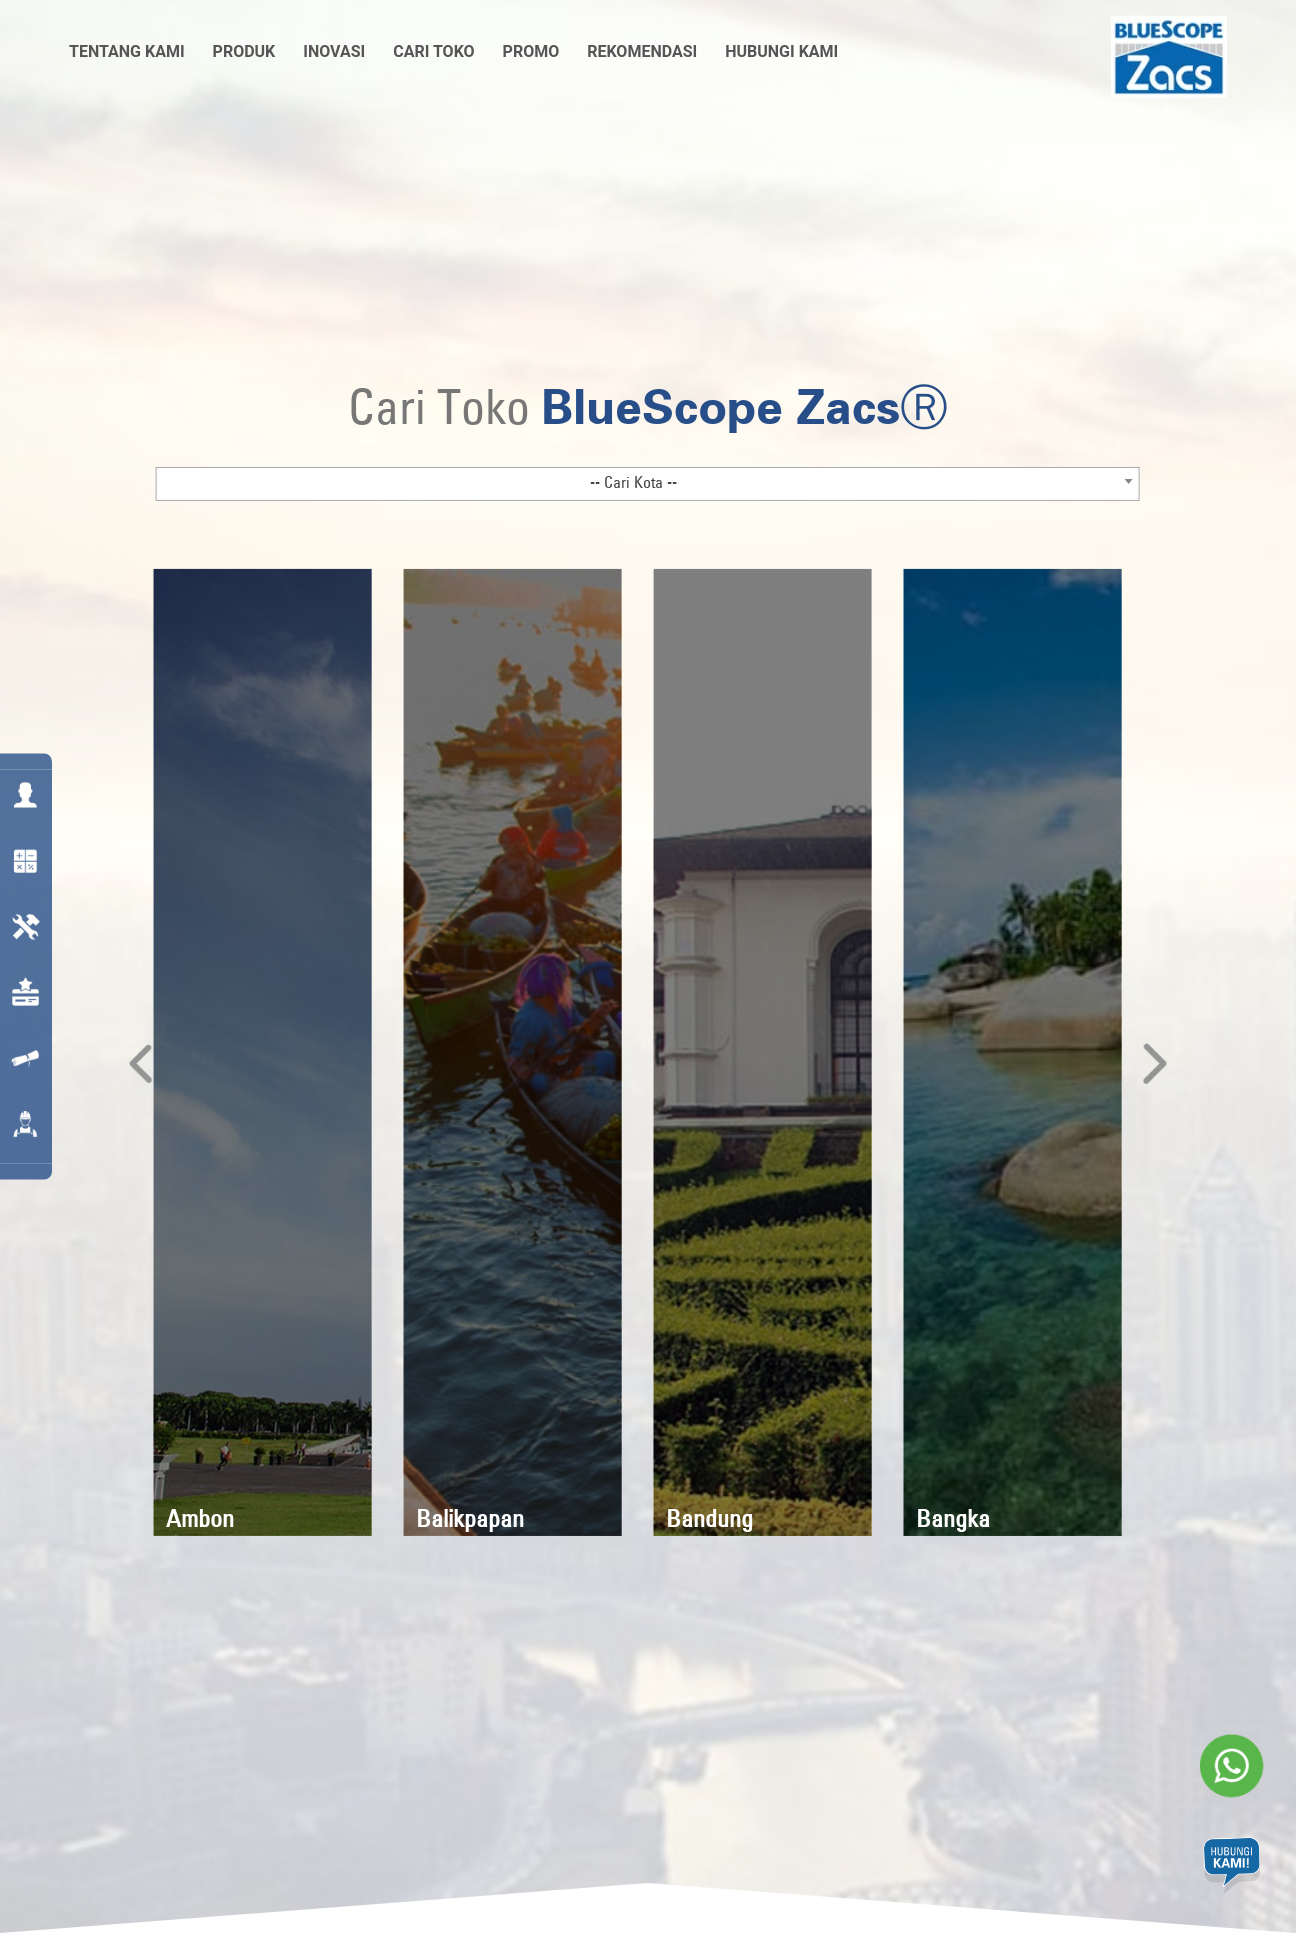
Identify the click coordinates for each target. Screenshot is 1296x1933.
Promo (531, 51)
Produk (244, 51)
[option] (263, 1051)
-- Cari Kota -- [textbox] (633, 481)
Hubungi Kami (781, 51)
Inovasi (334, 51)
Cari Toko (433, 51)
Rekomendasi (642, 51)
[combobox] (648, 483)
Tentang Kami (127, 51)
